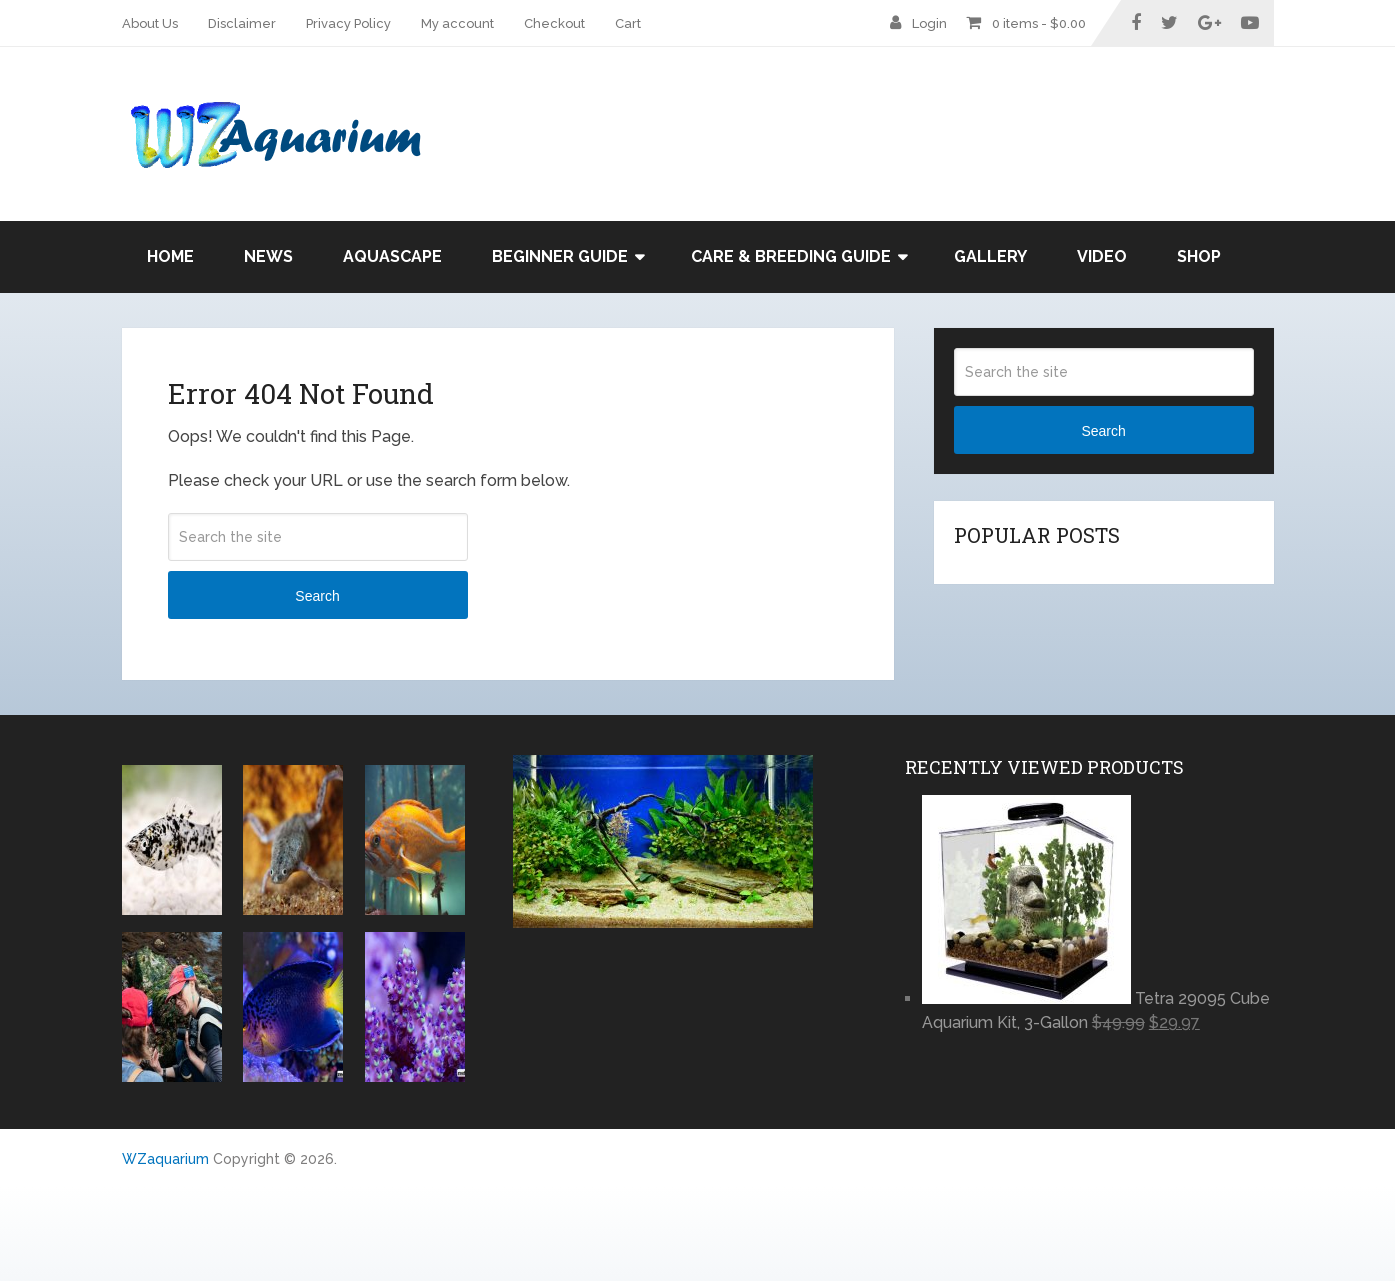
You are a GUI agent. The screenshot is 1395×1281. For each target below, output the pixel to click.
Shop (1199, 256)
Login (929, 23)
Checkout (554, 23)
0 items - (1039, 23)
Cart (628, 23)
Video (1102, 256)
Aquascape (392, 256)
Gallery (990, 256)
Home (170, 256)
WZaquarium (165, 1159)
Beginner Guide (560, 256)
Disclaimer (242, 23)
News (268, 256)
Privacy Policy (348, 23)
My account (457, 23)
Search (317, 596)
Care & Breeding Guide (791, 256)
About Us (150, 23)
